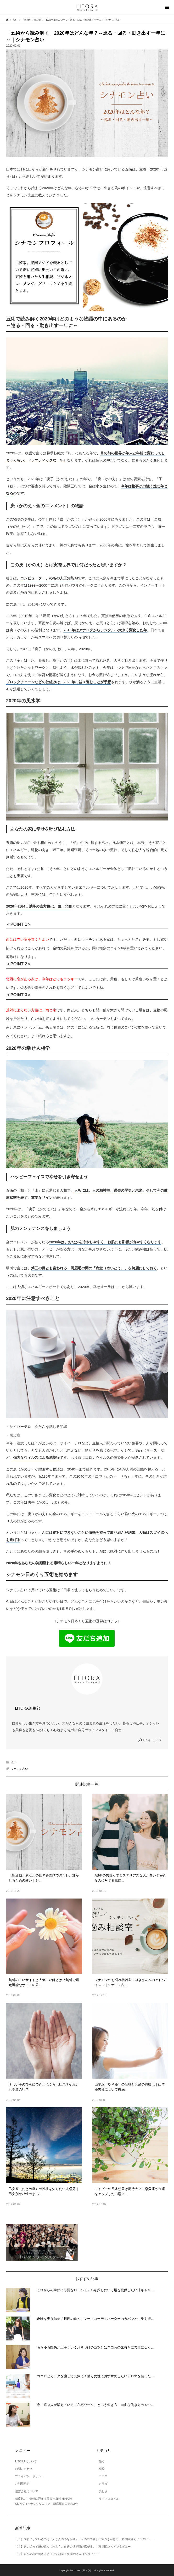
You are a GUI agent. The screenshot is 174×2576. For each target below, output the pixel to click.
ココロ (101, 2476)
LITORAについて (26, 2461)
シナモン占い (19, 1769)
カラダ (101, 2483)
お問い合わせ (23, 2469)
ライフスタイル (107, 2498)
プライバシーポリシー (29, 2476)
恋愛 (100, 2469)
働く (100, 2461)
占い (14, 1762)
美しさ (101, 2491)
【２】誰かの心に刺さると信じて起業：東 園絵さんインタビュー (57, 2554)
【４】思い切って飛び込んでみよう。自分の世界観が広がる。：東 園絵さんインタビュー (73, 2546)
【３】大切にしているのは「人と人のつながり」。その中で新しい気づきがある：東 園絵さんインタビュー (84, 2539)
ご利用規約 (22, 2483)
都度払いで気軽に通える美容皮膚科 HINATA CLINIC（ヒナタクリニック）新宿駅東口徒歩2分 (46, 2501)
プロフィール (147, 1740)
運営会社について (26, 2491)
